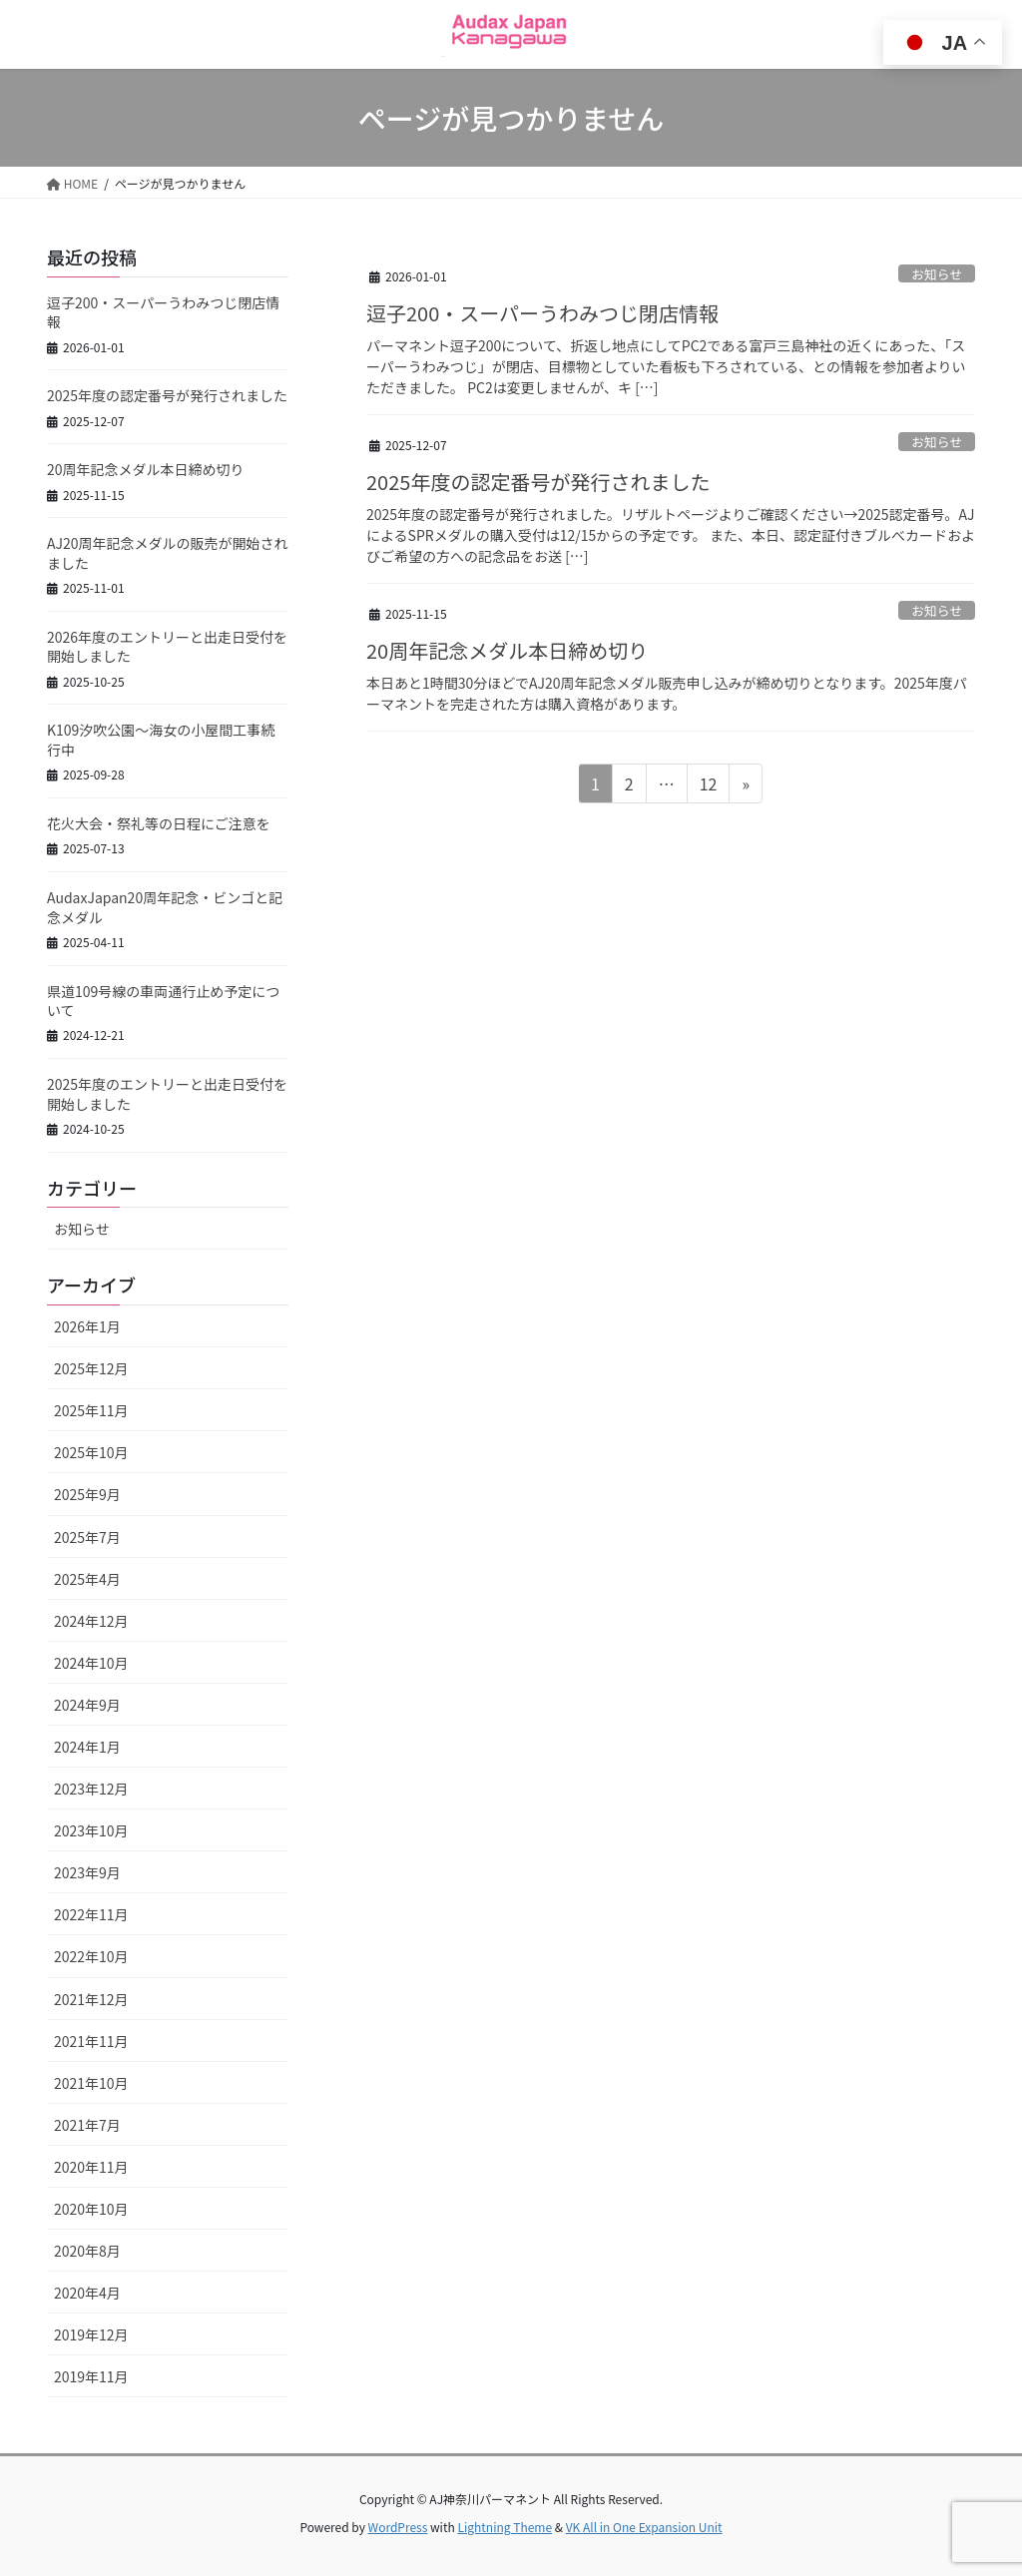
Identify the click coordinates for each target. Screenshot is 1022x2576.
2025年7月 (87, 1537)
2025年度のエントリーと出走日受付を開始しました (167, 1094)
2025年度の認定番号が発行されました (538, 481)
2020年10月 (91, 2209)
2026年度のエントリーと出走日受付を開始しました (167, 647)
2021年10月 (91, 2083)
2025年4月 (87, 1579)
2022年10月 (91, 1956)
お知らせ (936, 273)
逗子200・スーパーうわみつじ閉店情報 (542, 312)
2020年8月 (87, 2251)
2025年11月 (91, 1410)
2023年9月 (87, 1872)
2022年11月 (91, 1914)
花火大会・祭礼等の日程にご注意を (158, 823)
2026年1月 (87, 1326)
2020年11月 (91, 2167)
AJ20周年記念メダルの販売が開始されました (167, 553)
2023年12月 (91, 1789)
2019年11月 (91, 2376)
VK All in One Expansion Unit (644, 2526)
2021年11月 (91, 2041)
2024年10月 (91, 1663)
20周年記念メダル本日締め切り (507, 650)
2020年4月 (87, 2293)
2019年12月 (91, 2334)
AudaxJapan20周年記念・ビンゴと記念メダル (164, 907)
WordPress (398, 2526)
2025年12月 (91, 1368)
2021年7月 (87, 2125)
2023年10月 (91, 1830)
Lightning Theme (504, 2526)
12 (708, 786)
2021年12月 (91, 1999)
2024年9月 (87, 1705)
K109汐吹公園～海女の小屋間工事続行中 (160, 740)
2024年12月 (91, 1621)
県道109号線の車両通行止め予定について (163, 1001)
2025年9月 (87, 1494)
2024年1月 (87, 1747)
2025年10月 (91, 1452)
